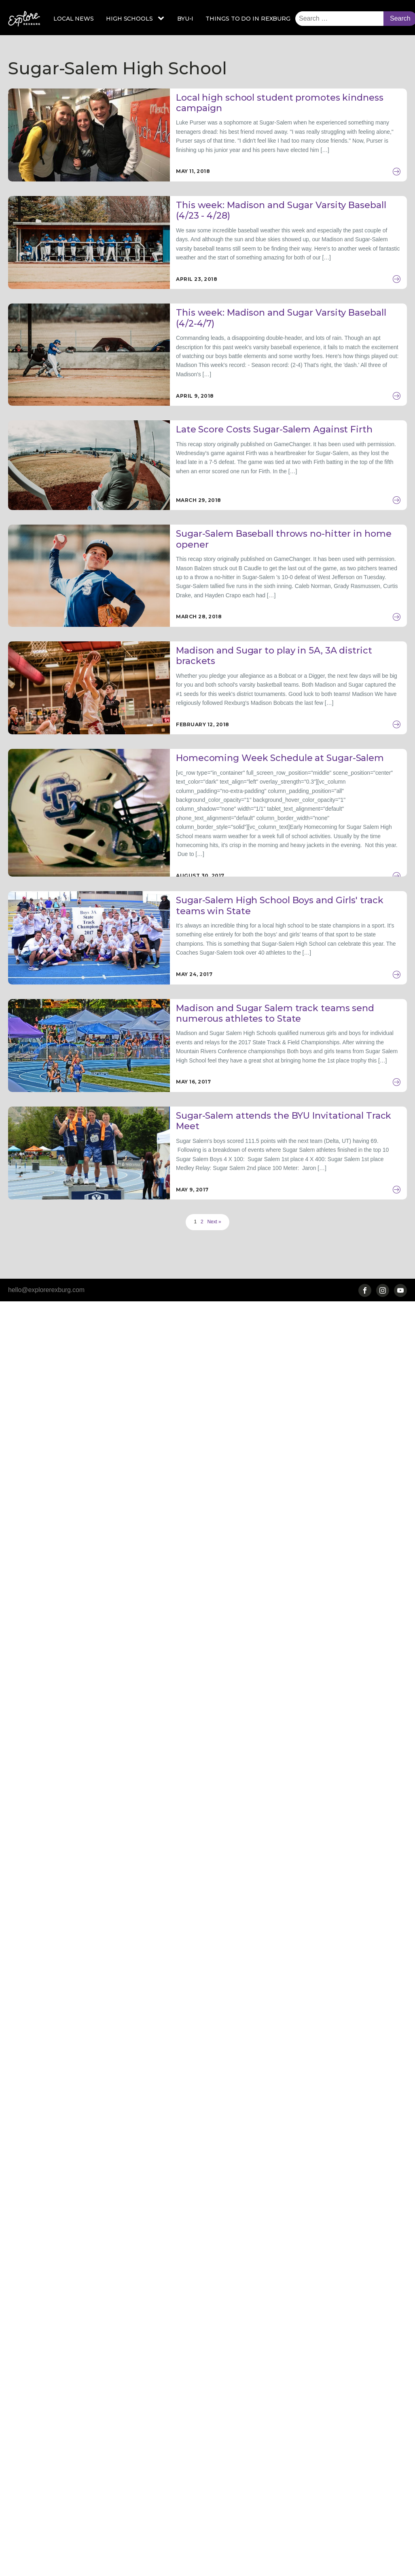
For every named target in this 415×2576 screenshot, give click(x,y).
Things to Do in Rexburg (247, 18)
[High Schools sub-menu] (162, 18)
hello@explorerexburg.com (46, 1289)
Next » (214, 1222)
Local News (73, 18)
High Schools (129, 18)
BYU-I (185, 18)
